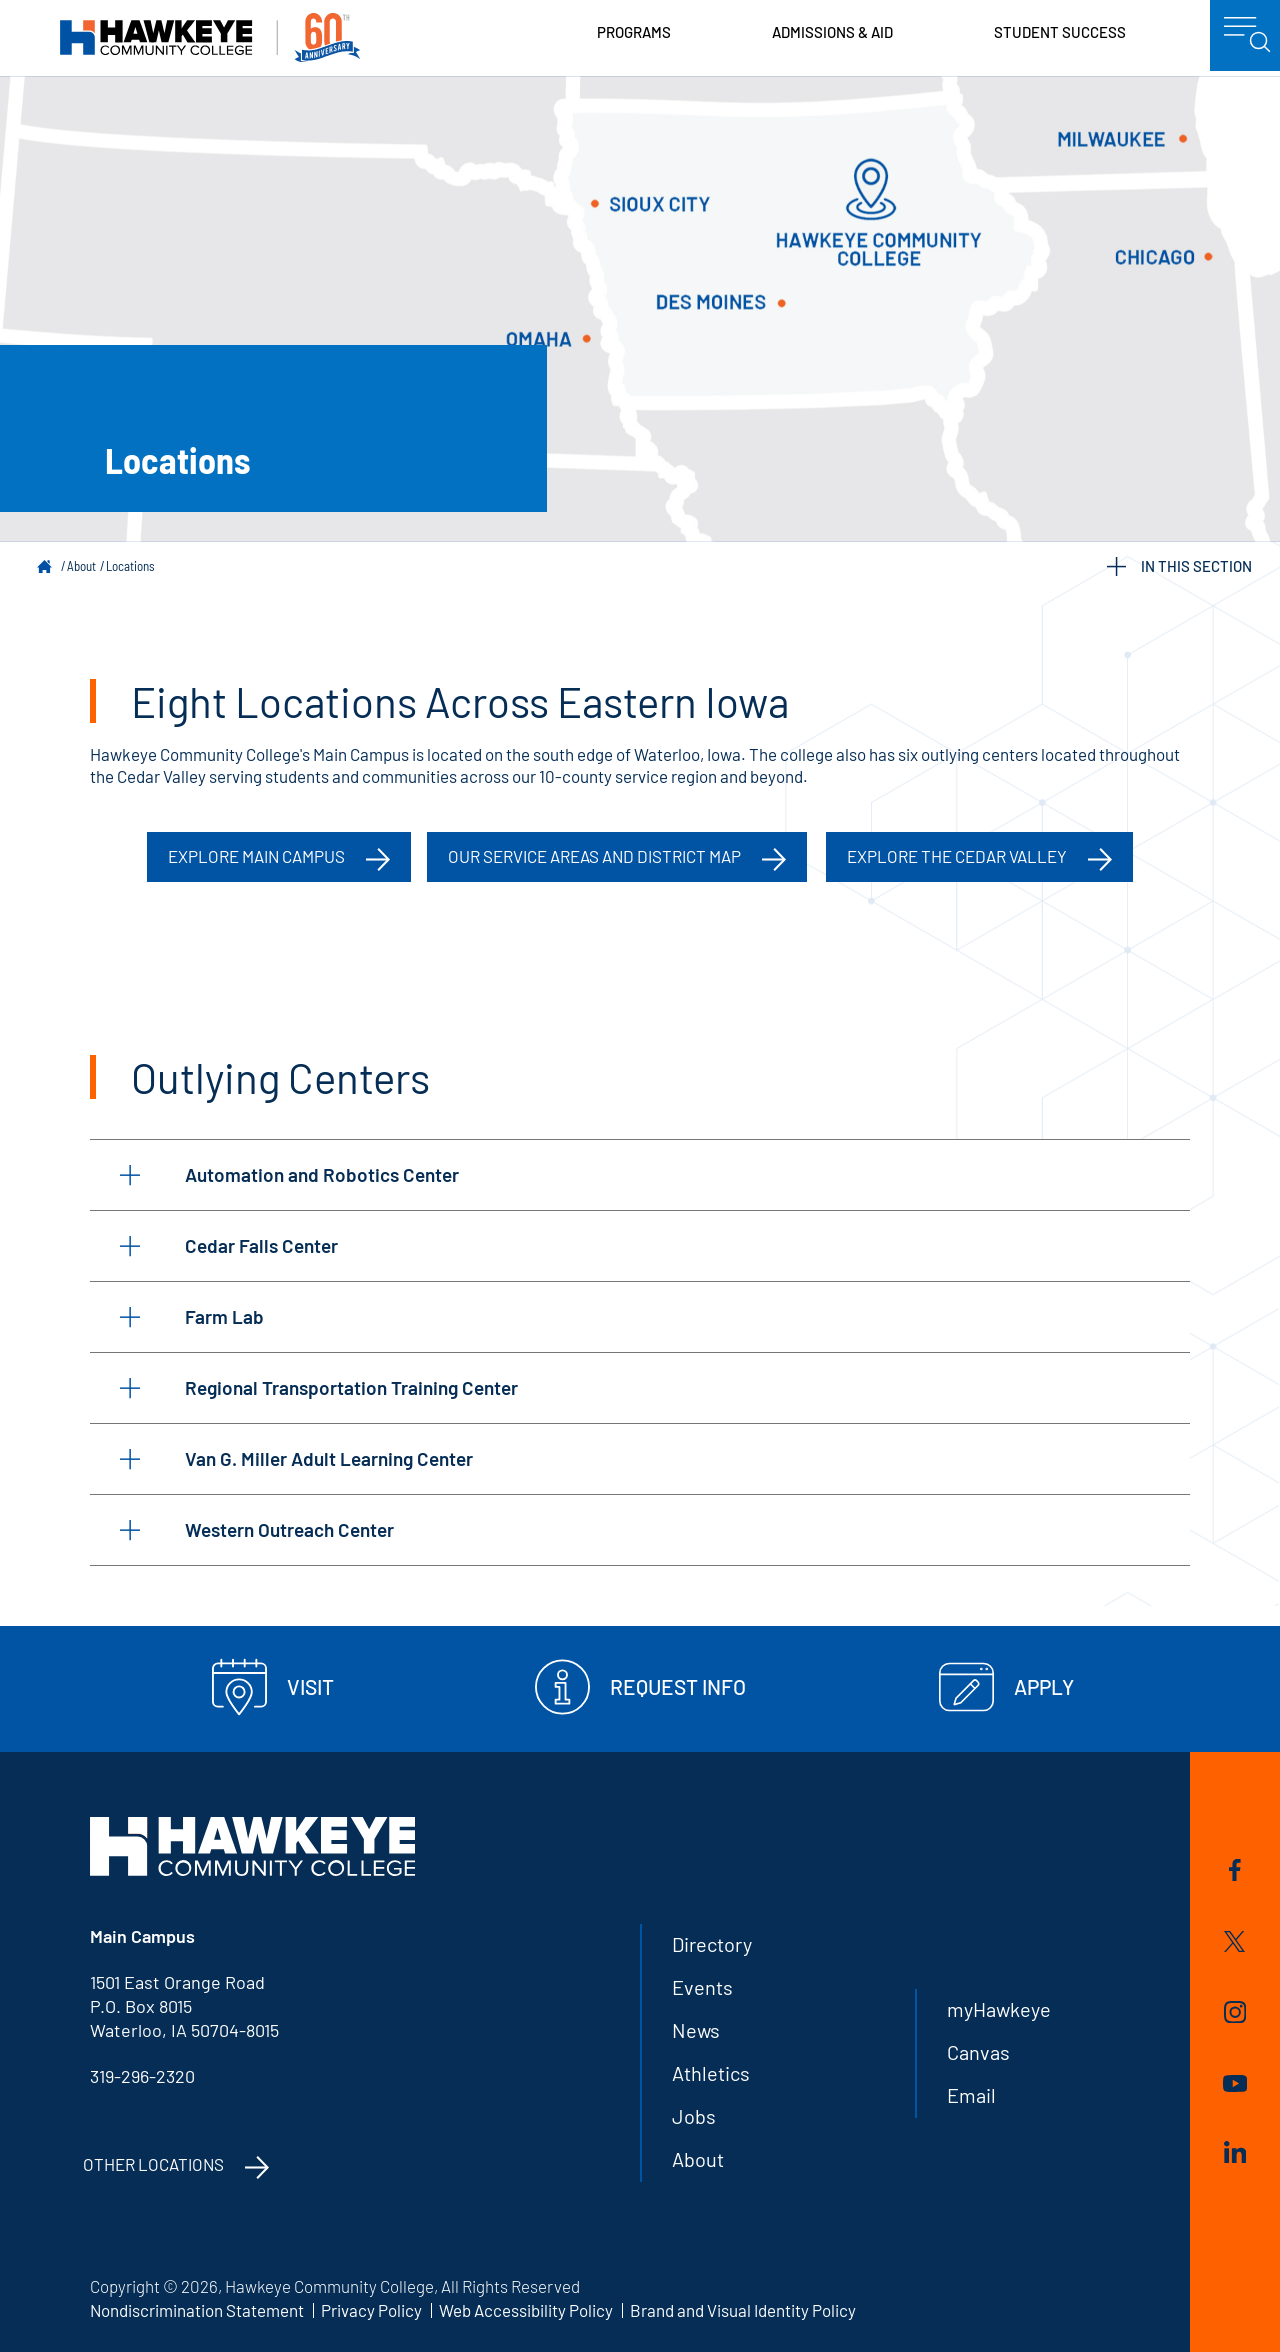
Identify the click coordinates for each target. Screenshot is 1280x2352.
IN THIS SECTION (1179, 566)
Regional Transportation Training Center (319, 1387)
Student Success (1060, 32)
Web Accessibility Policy (526, 2310)
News (696, 2030)
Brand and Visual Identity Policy (743, 2310)
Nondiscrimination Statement (197, 2310)
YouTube (1235, 2083)
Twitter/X (1234, 1941)
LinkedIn (1235, 2152)
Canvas (978, 2052)
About (81, 566)
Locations (130, 566)
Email (971, 2095)
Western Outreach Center (257, 1529)
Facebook (1235, 1870)
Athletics (711, 2073)
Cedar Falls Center (229, 1245)
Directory (712, 1944)
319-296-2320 (142, 2076)
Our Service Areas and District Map (594, 856)
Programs (634, 32)
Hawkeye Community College (210, 37)
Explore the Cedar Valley (957, 856)
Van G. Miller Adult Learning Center (296, 1458)
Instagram (1235, 2012)
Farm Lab (192, 1316)
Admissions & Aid (832, 32)
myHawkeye (999, 2009)
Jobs (694, 2116)
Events (702, 1987)
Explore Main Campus (256, 856)
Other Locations (153, 2164)
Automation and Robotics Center (289, 1174)
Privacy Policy (371, 2310)
